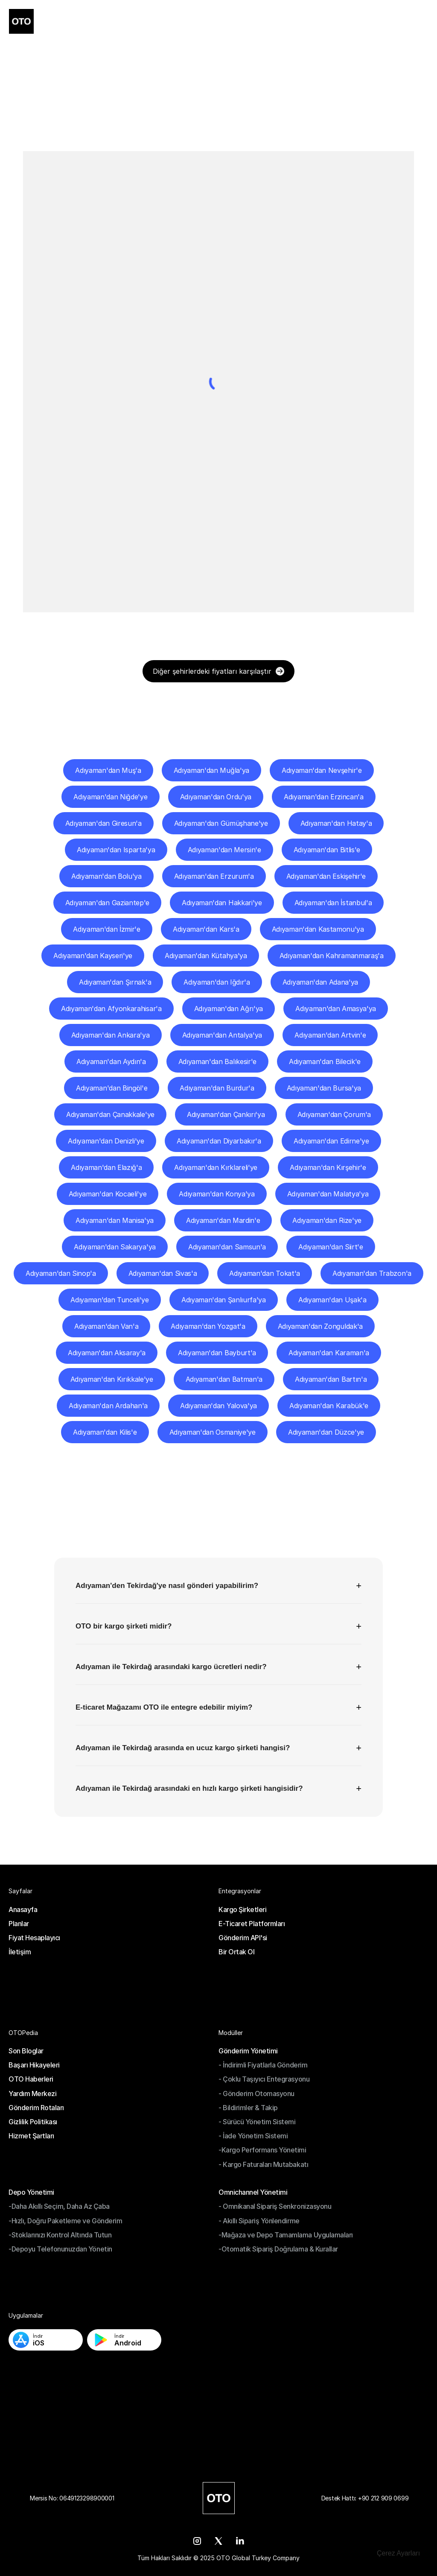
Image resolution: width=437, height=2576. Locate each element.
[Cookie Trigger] (398, 2553)
